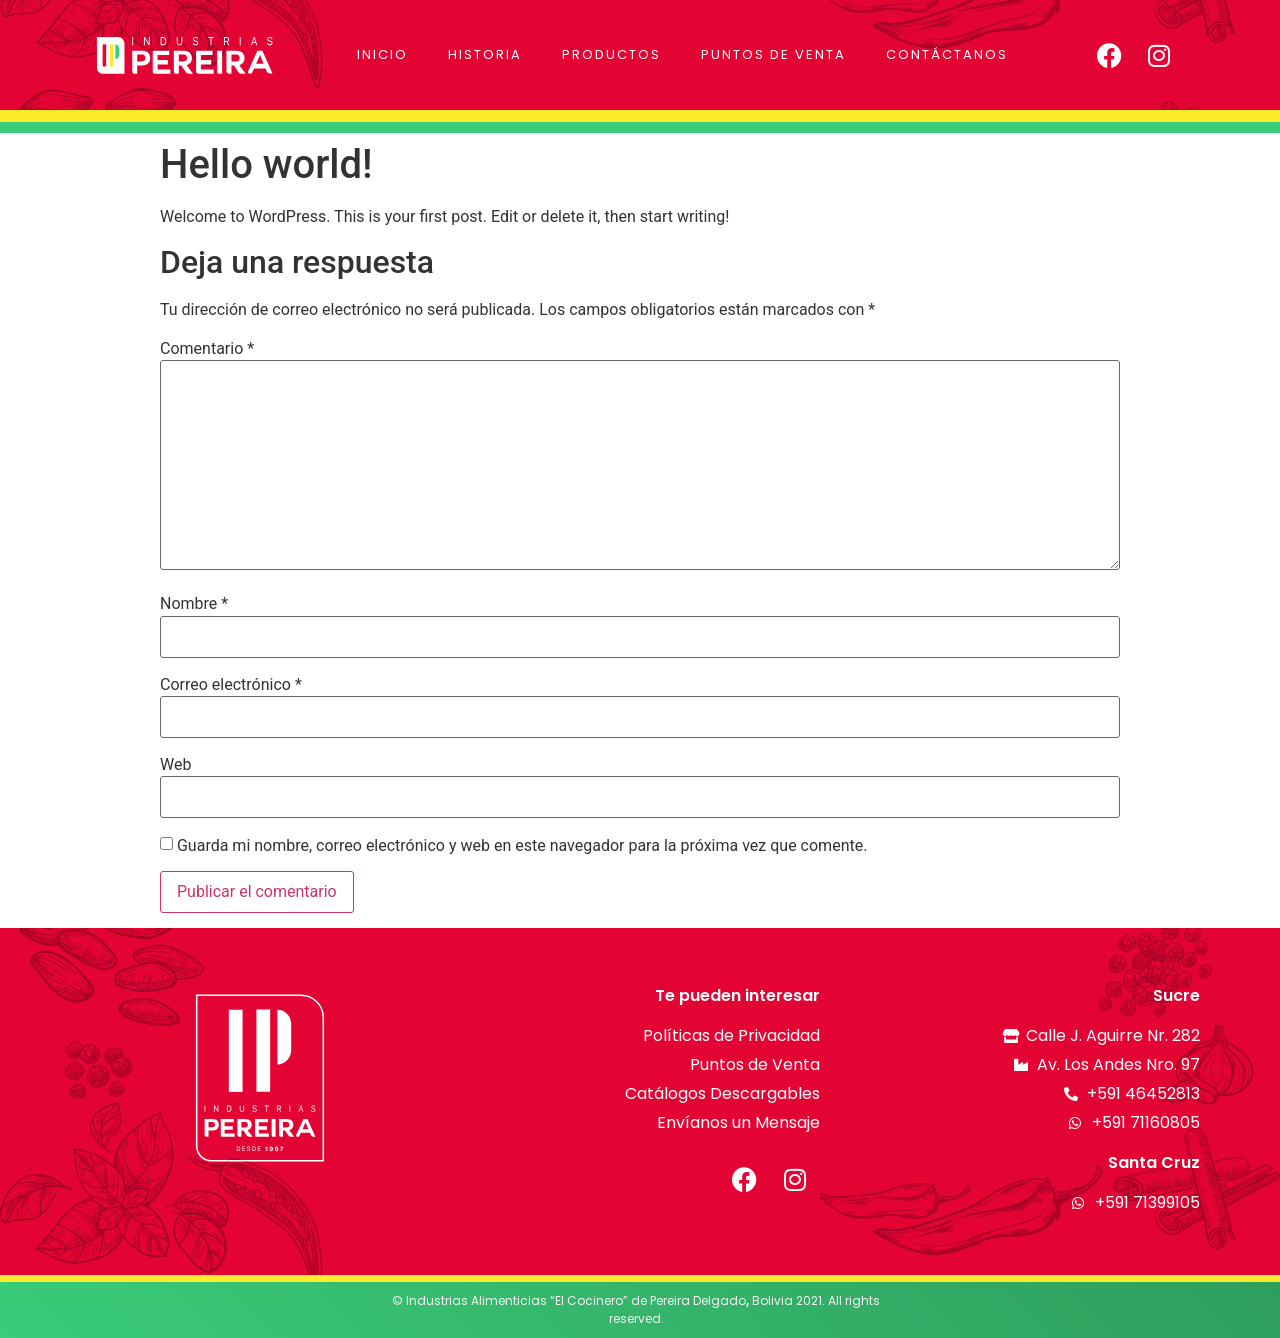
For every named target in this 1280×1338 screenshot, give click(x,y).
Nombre (194, 604)
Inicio (382, 54)
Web (175, 765)
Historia (485, 54)
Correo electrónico (231, 685)
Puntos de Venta (773, 54)
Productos (611, 54)
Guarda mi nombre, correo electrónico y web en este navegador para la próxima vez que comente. (522, 846)
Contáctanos (947, 54)
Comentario (207, 349)
